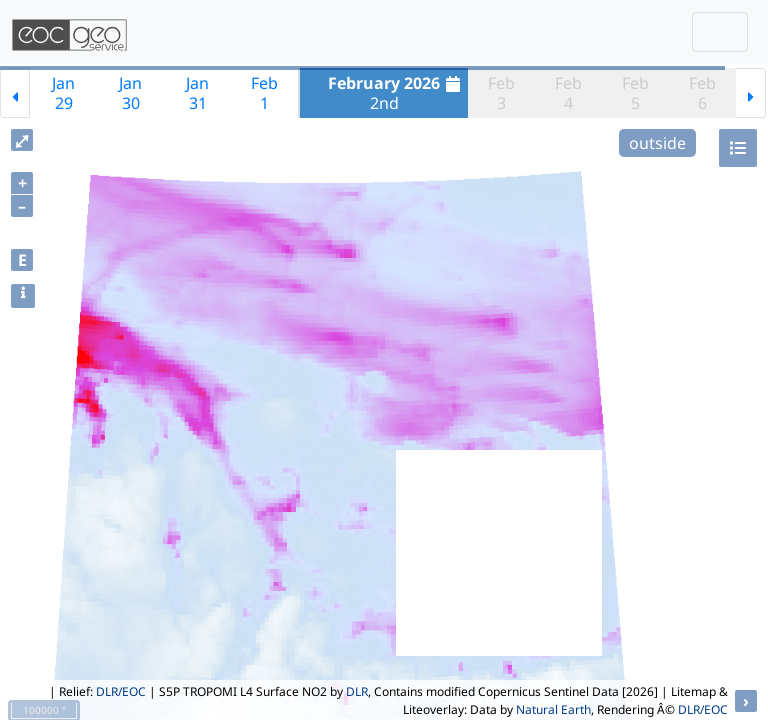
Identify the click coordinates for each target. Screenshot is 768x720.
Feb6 (702, 93)
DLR (357, 691)
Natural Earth (553, 709)
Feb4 (568, 93)
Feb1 (264, 93)
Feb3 (501, 93)
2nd (396, 93)
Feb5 (635, 93)
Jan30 (130, 93)
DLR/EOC (121, 691)
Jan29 (63, 93)
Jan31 (197, 93)
